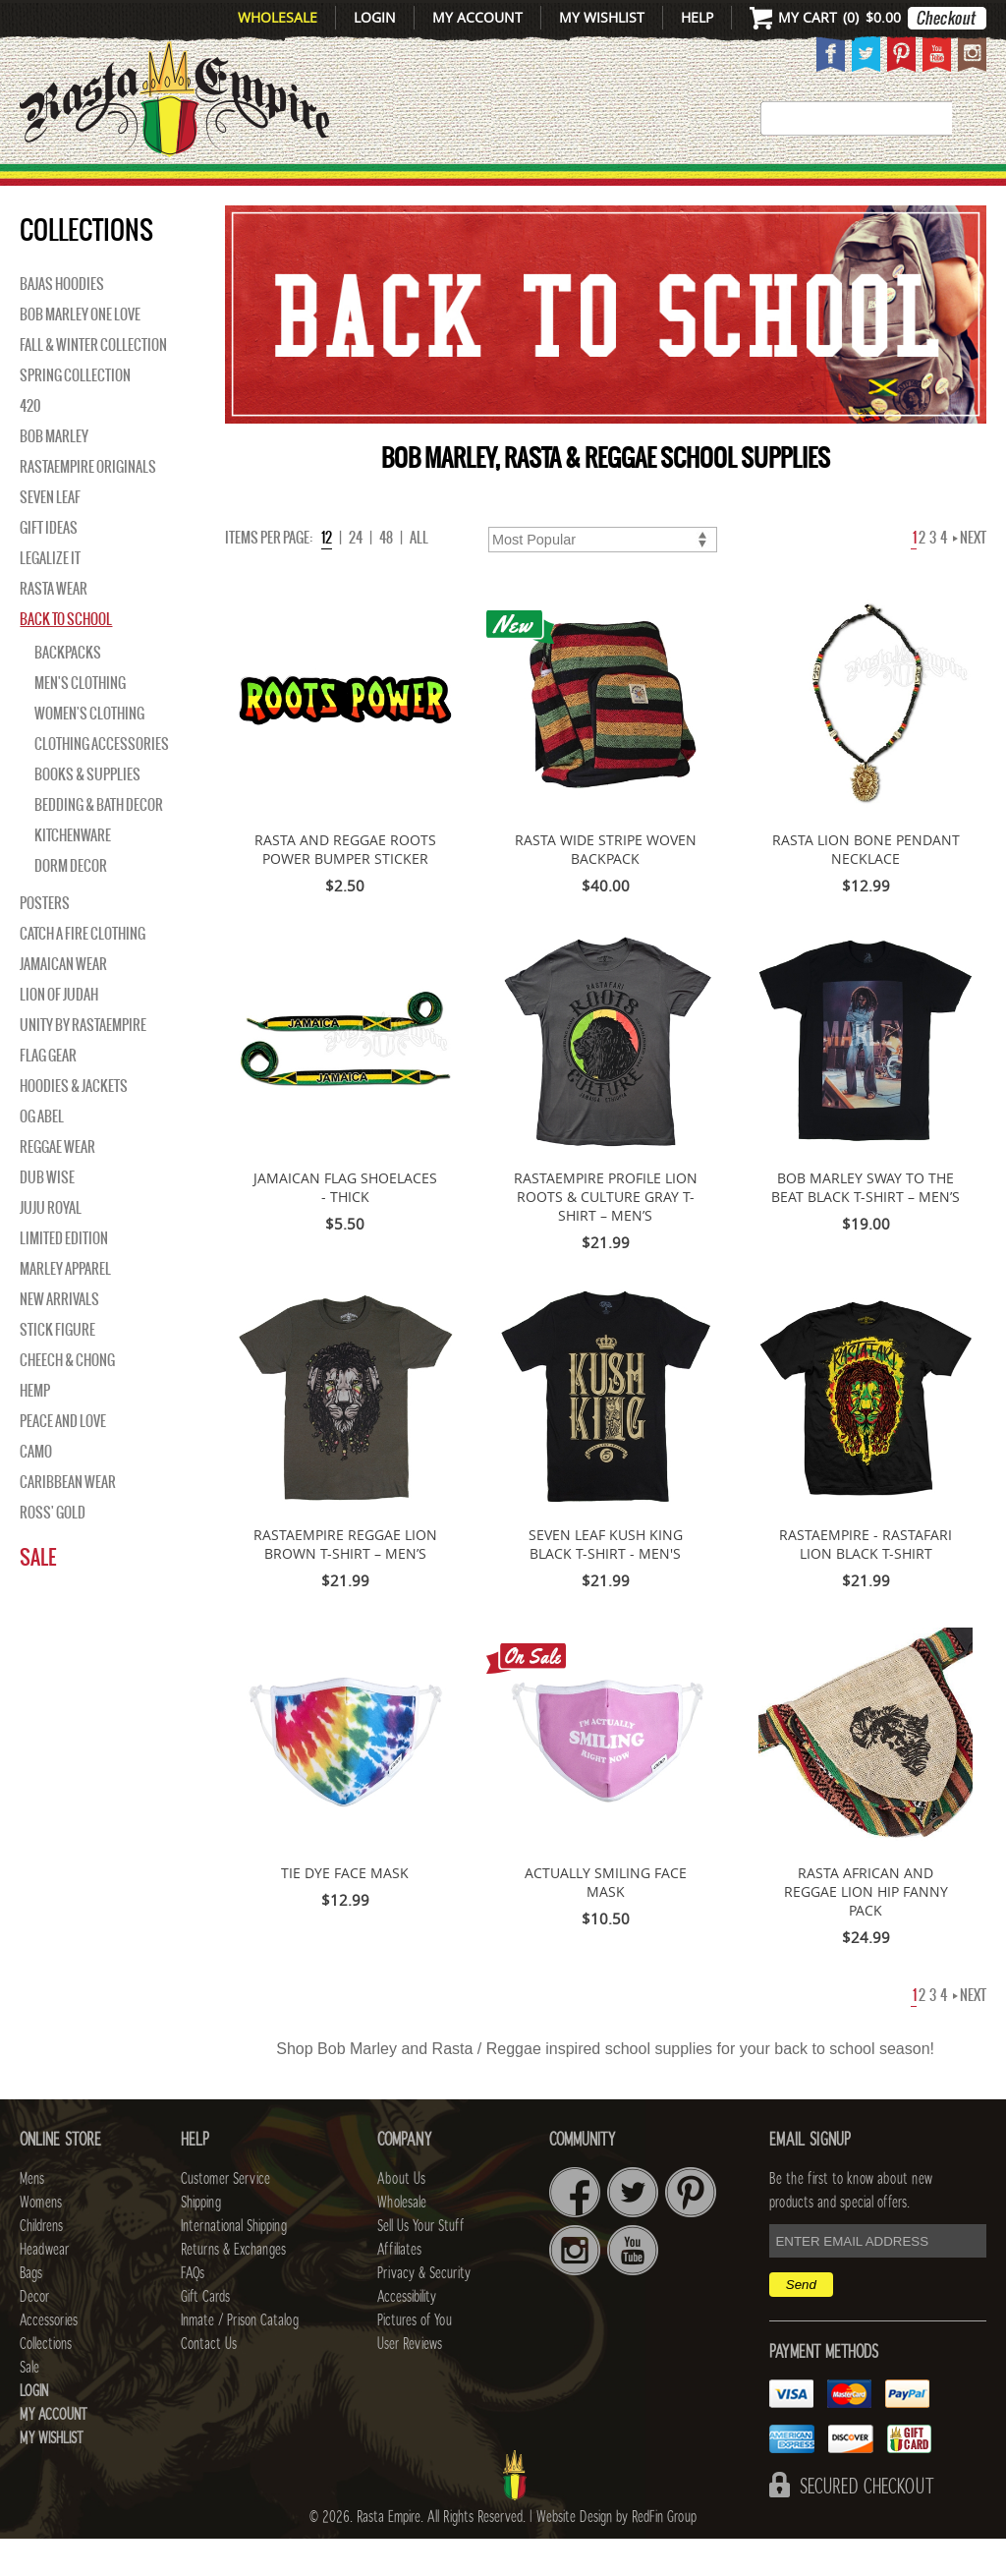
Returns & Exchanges (233, 2287)
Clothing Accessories (101, 781)
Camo (36, 1489)
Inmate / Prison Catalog (240, 2358)
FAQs (192, 2310)
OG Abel (42, 1154)
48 (386, 575)
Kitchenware (72, 873)
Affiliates (399, 2287)
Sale (38, 1594)
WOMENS (266, 185)
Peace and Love (63, 1458)
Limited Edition (64, 1276)
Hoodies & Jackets (74, 1123)
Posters (45, 940)
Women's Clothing (89, 751)
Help (697, 17)
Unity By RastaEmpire (83, 1062)
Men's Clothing (80, 720)
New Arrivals (72, 185)
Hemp (35, 1428)
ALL (419, 575)
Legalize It (50, 595)
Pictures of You (414, 2358)
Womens (41, 2240)
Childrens (41, 2263)
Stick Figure (57, 1367)
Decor (652, 185)
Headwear (44, 2287)
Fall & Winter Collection (93, 382)
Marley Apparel (65, 1306)
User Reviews (409, 2381)
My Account (477, 17)
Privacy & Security (424, 2310)
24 (356, 575)
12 (326, 575)
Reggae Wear (57, 1184)
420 (30, 443)
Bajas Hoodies (62, 321)
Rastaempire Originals (88, 504)
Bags (583, 185)
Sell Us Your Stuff (420, 2263)
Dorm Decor (70, 903)
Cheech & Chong (67, 1397)
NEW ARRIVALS (59, 1336)
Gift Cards (205, 2334)
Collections (895, 185)
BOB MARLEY (54, 474)
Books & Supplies (87, 812)
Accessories (756, 185)
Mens (188, 185)
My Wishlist (601, 17)
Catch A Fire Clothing (82, 971)
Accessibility (406, 2334)
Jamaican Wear (63, 1001)
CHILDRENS (370, 185)
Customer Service (225, 2216)
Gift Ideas (49, 565)
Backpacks (67, 690)
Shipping (201, 2240)
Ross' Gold (52, 1550)
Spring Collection (75, 413)
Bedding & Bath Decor (98, 842)
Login (375, 17)
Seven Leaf (50, 534)
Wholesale (277, 17)
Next (969, 575)
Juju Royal (51, 1245)
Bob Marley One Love (80, 352)
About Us (401, 2216)
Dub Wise (47, 1215)
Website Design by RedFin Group (616, 2554)
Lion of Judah (59, 1032)
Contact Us (209, 2381)
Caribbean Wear (68, 1519)
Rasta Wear (53, 626)
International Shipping (234, 2263)
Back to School (66, 656)
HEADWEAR (487, 185)
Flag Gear (48, 1093)
